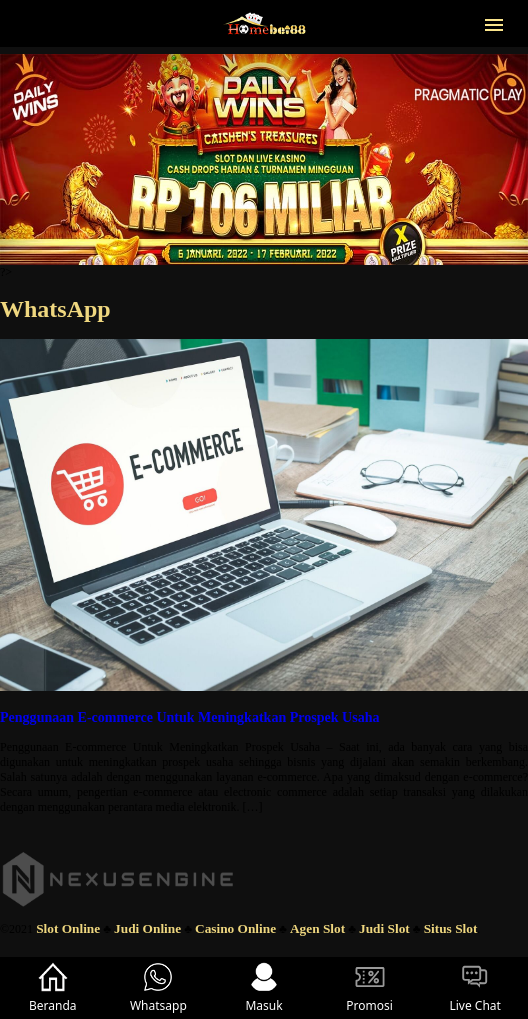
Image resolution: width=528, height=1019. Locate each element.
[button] (494, 23)
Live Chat (474, 988)
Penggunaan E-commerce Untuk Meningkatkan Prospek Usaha (190, 717)
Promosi (369, 988)
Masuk (263, 988)
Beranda (53, 988)
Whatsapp (158, 988)
